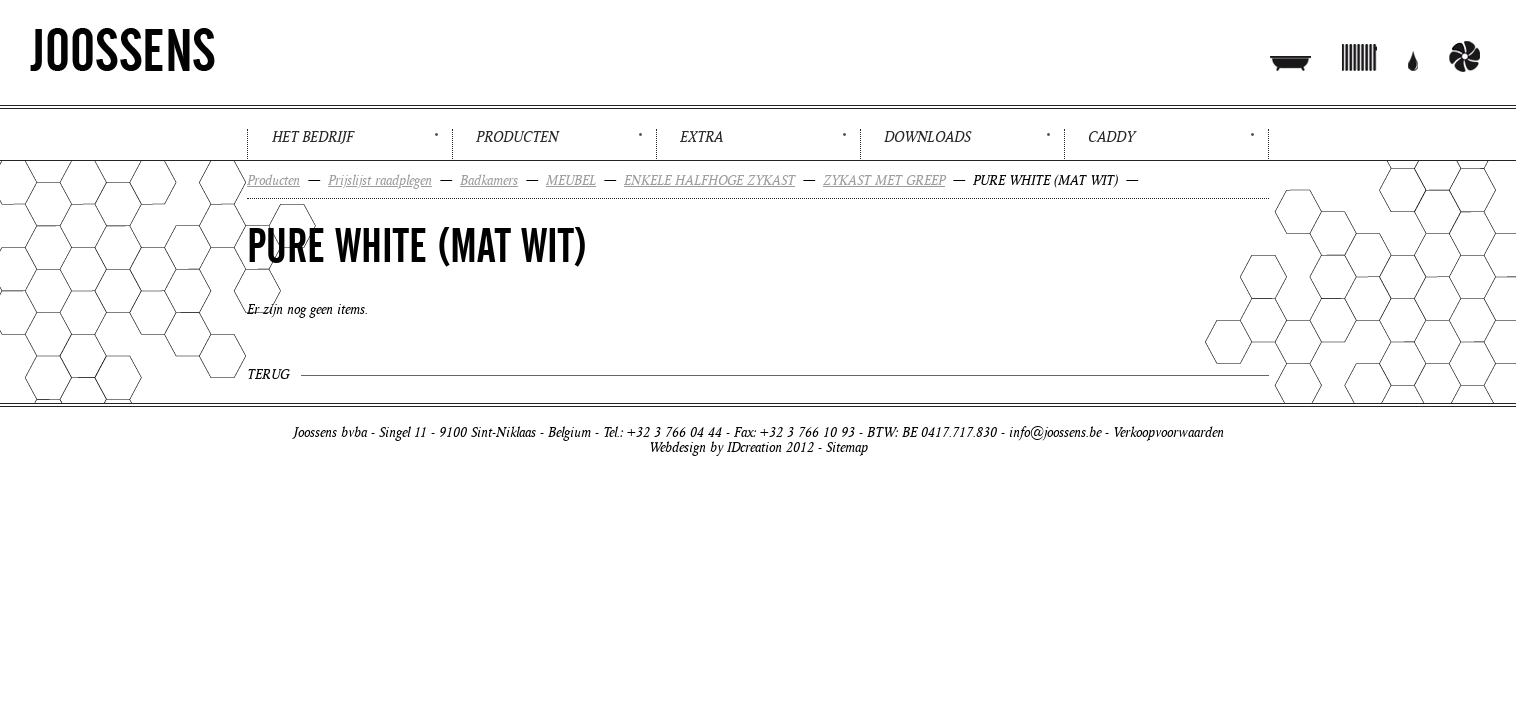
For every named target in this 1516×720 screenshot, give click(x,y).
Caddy (1111, 137)
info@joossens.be (1055, 432)
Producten (517, 137)
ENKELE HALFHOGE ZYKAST (709, 180)
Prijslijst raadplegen (380, 180)
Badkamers (489, 180)
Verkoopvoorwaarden (1168, 432)
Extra (701, 137)
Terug (268, 374)
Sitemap (847, 447)
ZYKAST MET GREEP (884, 180)
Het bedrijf (312, 137)
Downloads (927, 137)
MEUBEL (571, 180)
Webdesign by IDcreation (715, 447)
